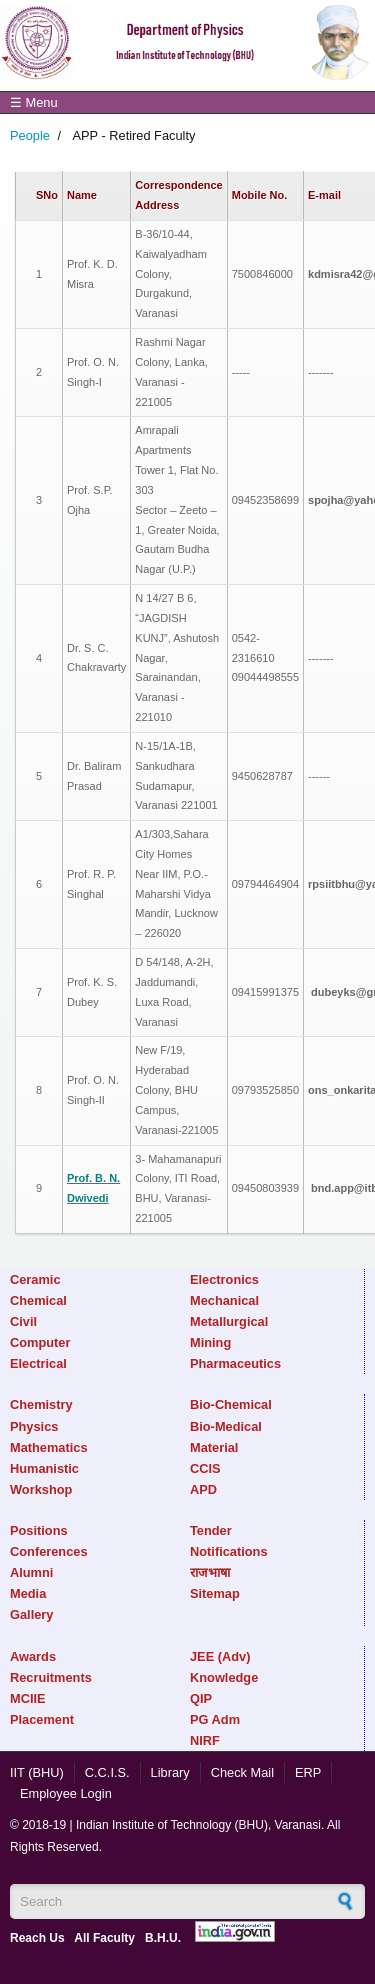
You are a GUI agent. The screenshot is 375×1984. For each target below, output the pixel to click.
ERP (308, 1772)
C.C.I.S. (107, 1772)
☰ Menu (34, 102)
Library (170, 1772)
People (30, 135)
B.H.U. (163, 1938)
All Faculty (104, 1938)
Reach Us (37, 1938)
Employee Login (66, 1793)
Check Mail (242, 1772)
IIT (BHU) (37, 1772)
